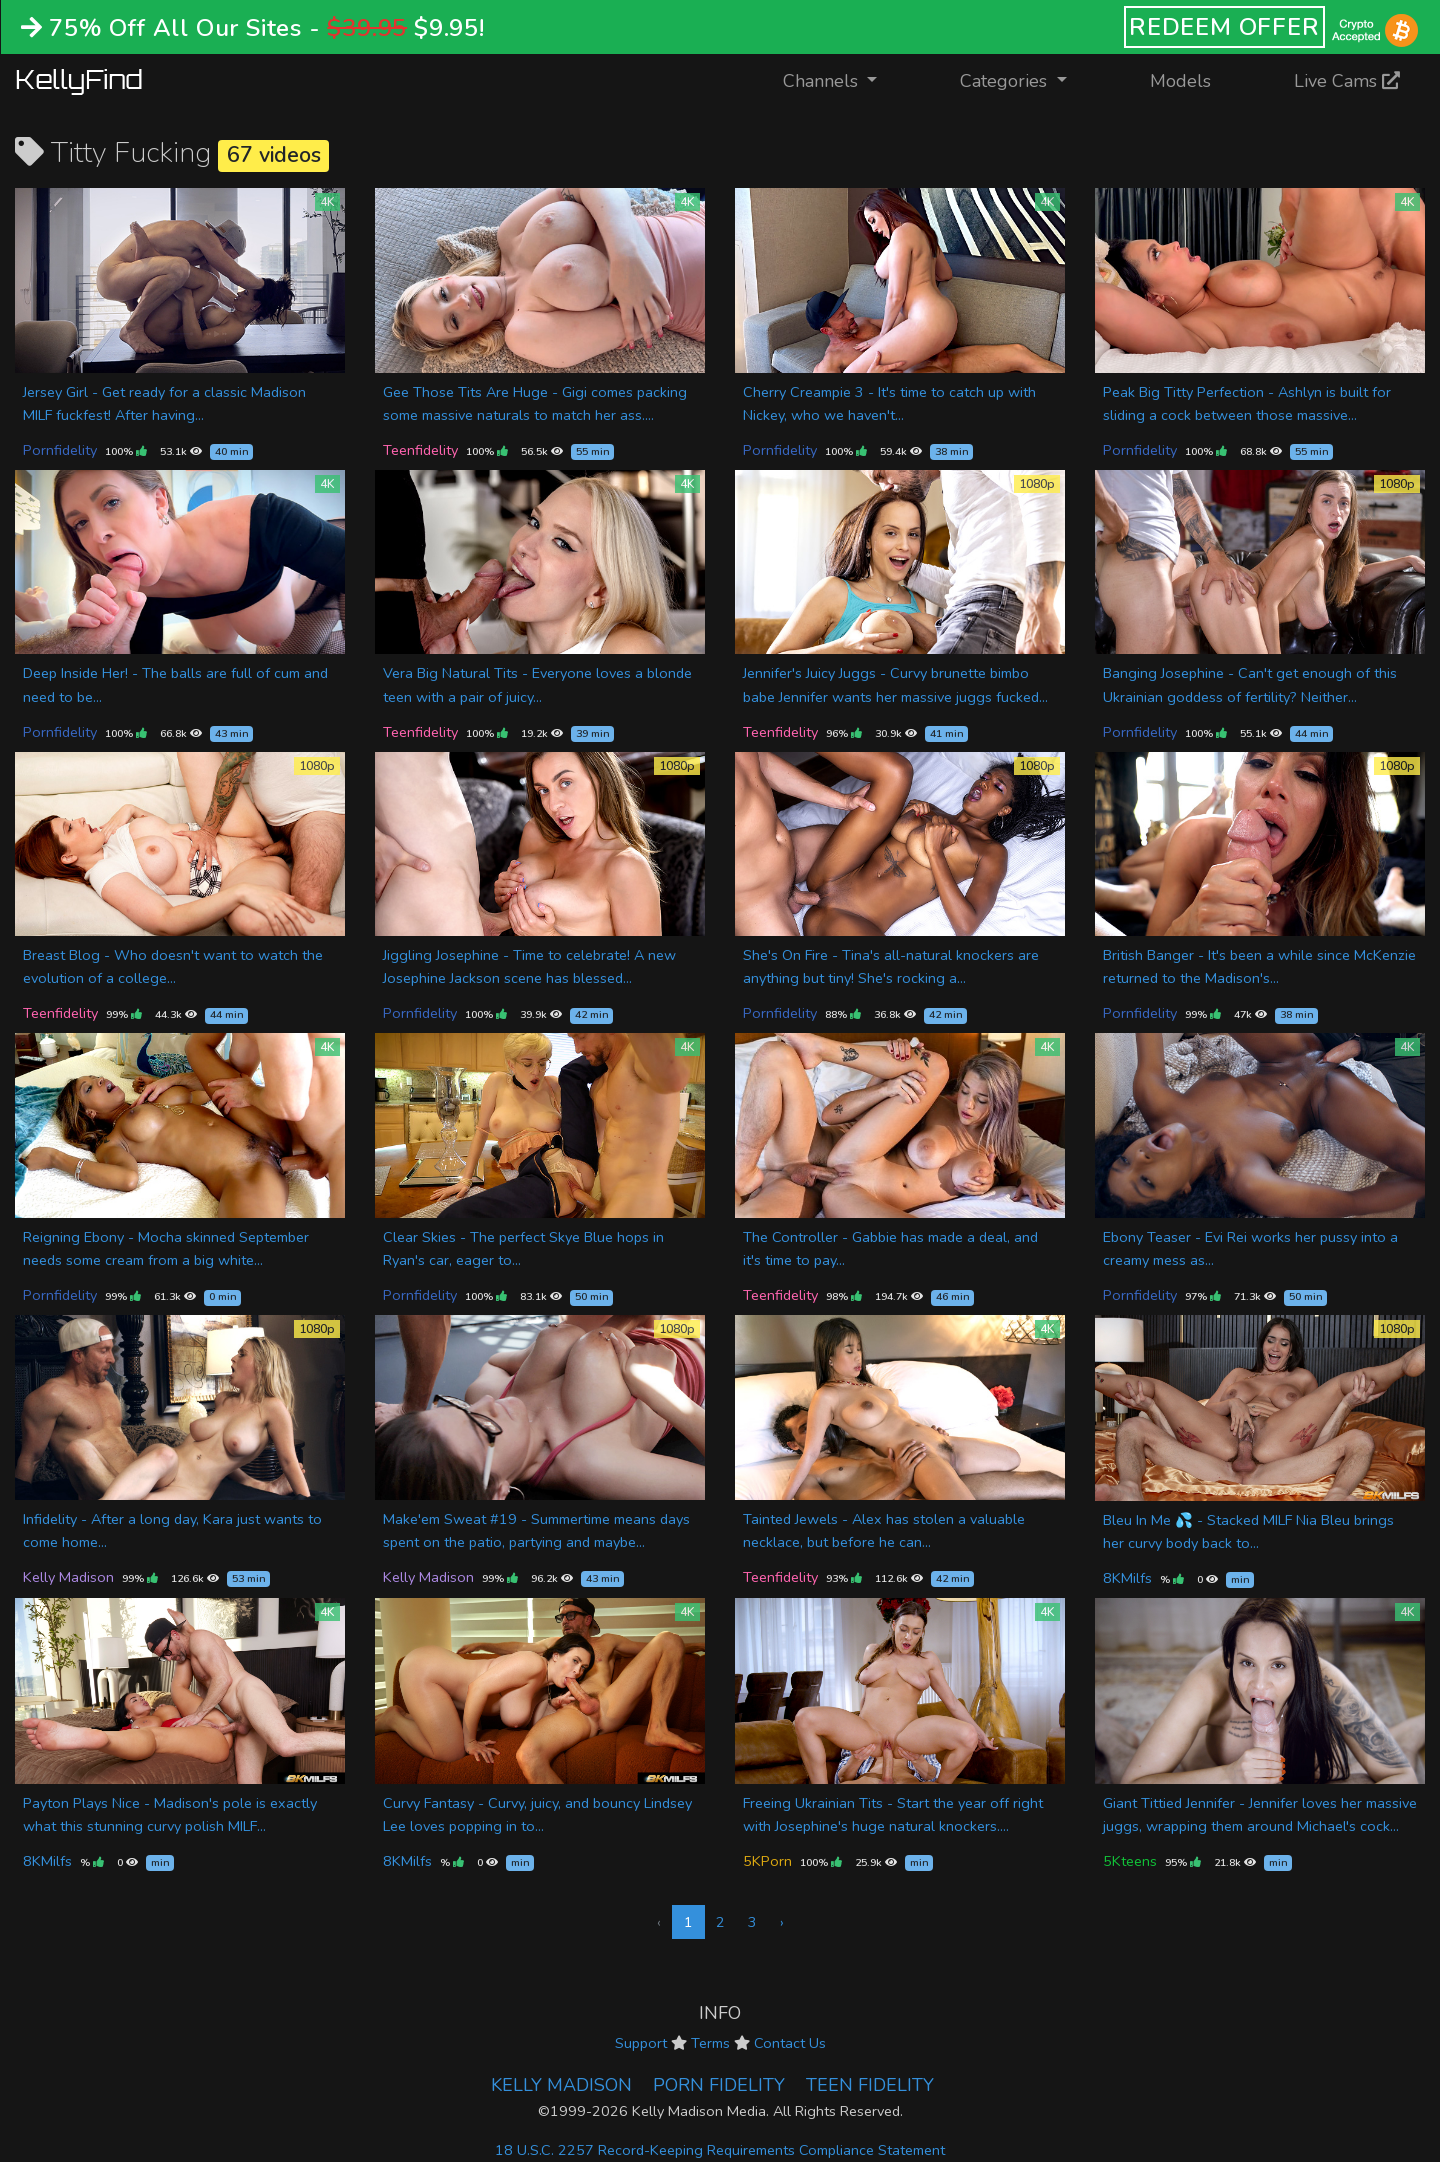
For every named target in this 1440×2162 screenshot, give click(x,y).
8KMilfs (1127, 1578)
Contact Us (790, 2043)
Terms (710, 2043)
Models (1180, 81)
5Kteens (1130, 1861)
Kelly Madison (68, 1577)
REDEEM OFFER (1224, 27)
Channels (842, 79)
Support (641, 2043)
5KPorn (767, 1861)
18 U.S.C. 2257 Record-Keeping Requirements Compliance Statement (720, 2150)
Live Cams (1347, 81)
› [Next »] (782, 1922)
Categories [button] (1006, 81)
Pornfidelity (60, 450)
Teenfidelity (420, 450)
